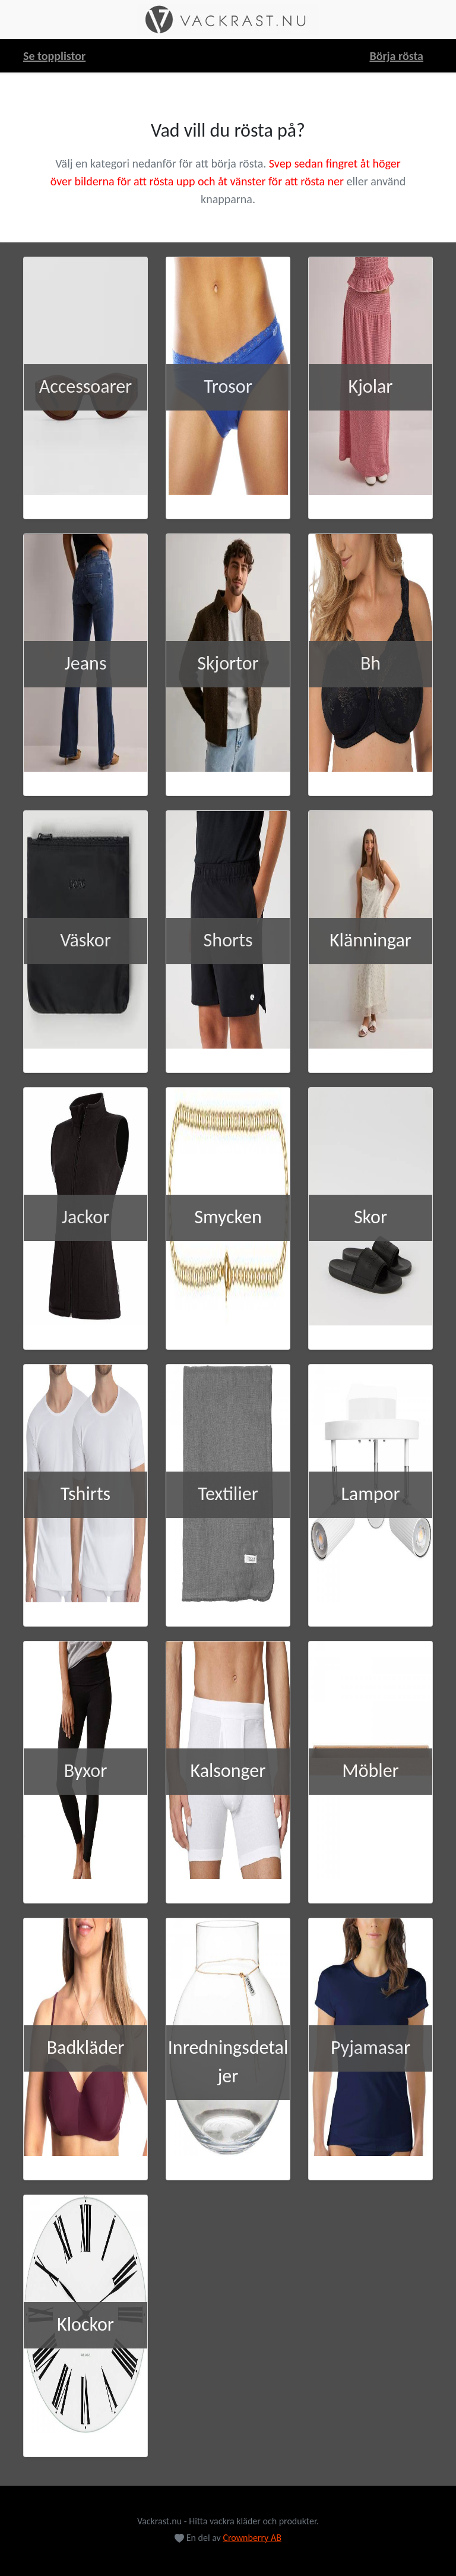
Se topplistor (54, 56)
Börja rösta (396, 56)
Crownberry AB (252, 2537)
